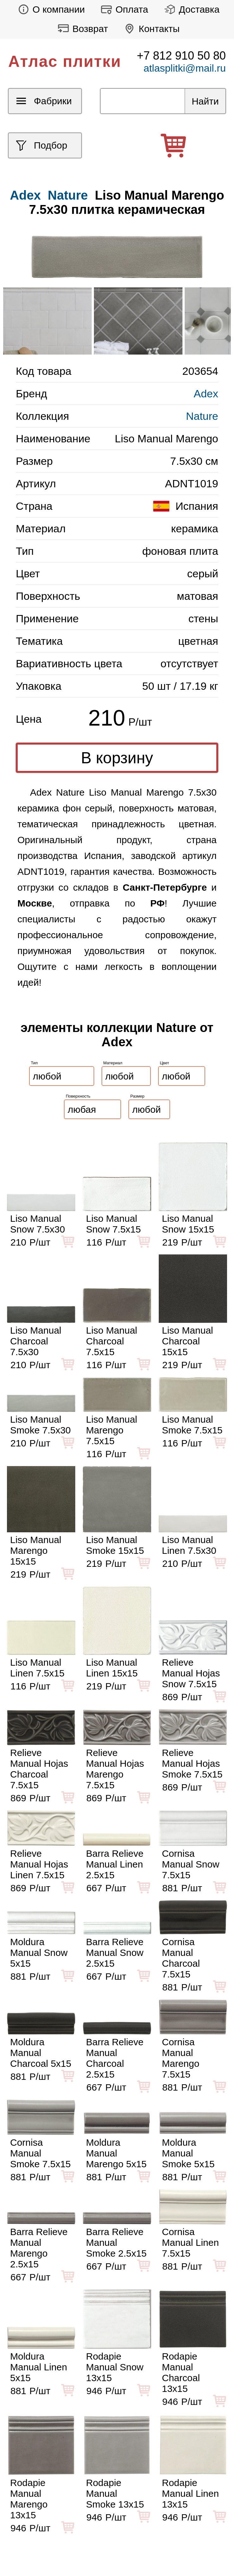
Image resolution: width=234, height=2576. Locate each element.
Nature (68, 195)
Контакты (150, 29)
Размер (137, 1096)
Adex (206, 394)
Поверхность (78, 1096)
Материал (112, 1063)
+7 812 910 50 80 (181, 55)
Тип (34, 1063)
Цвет (164, 1063)
